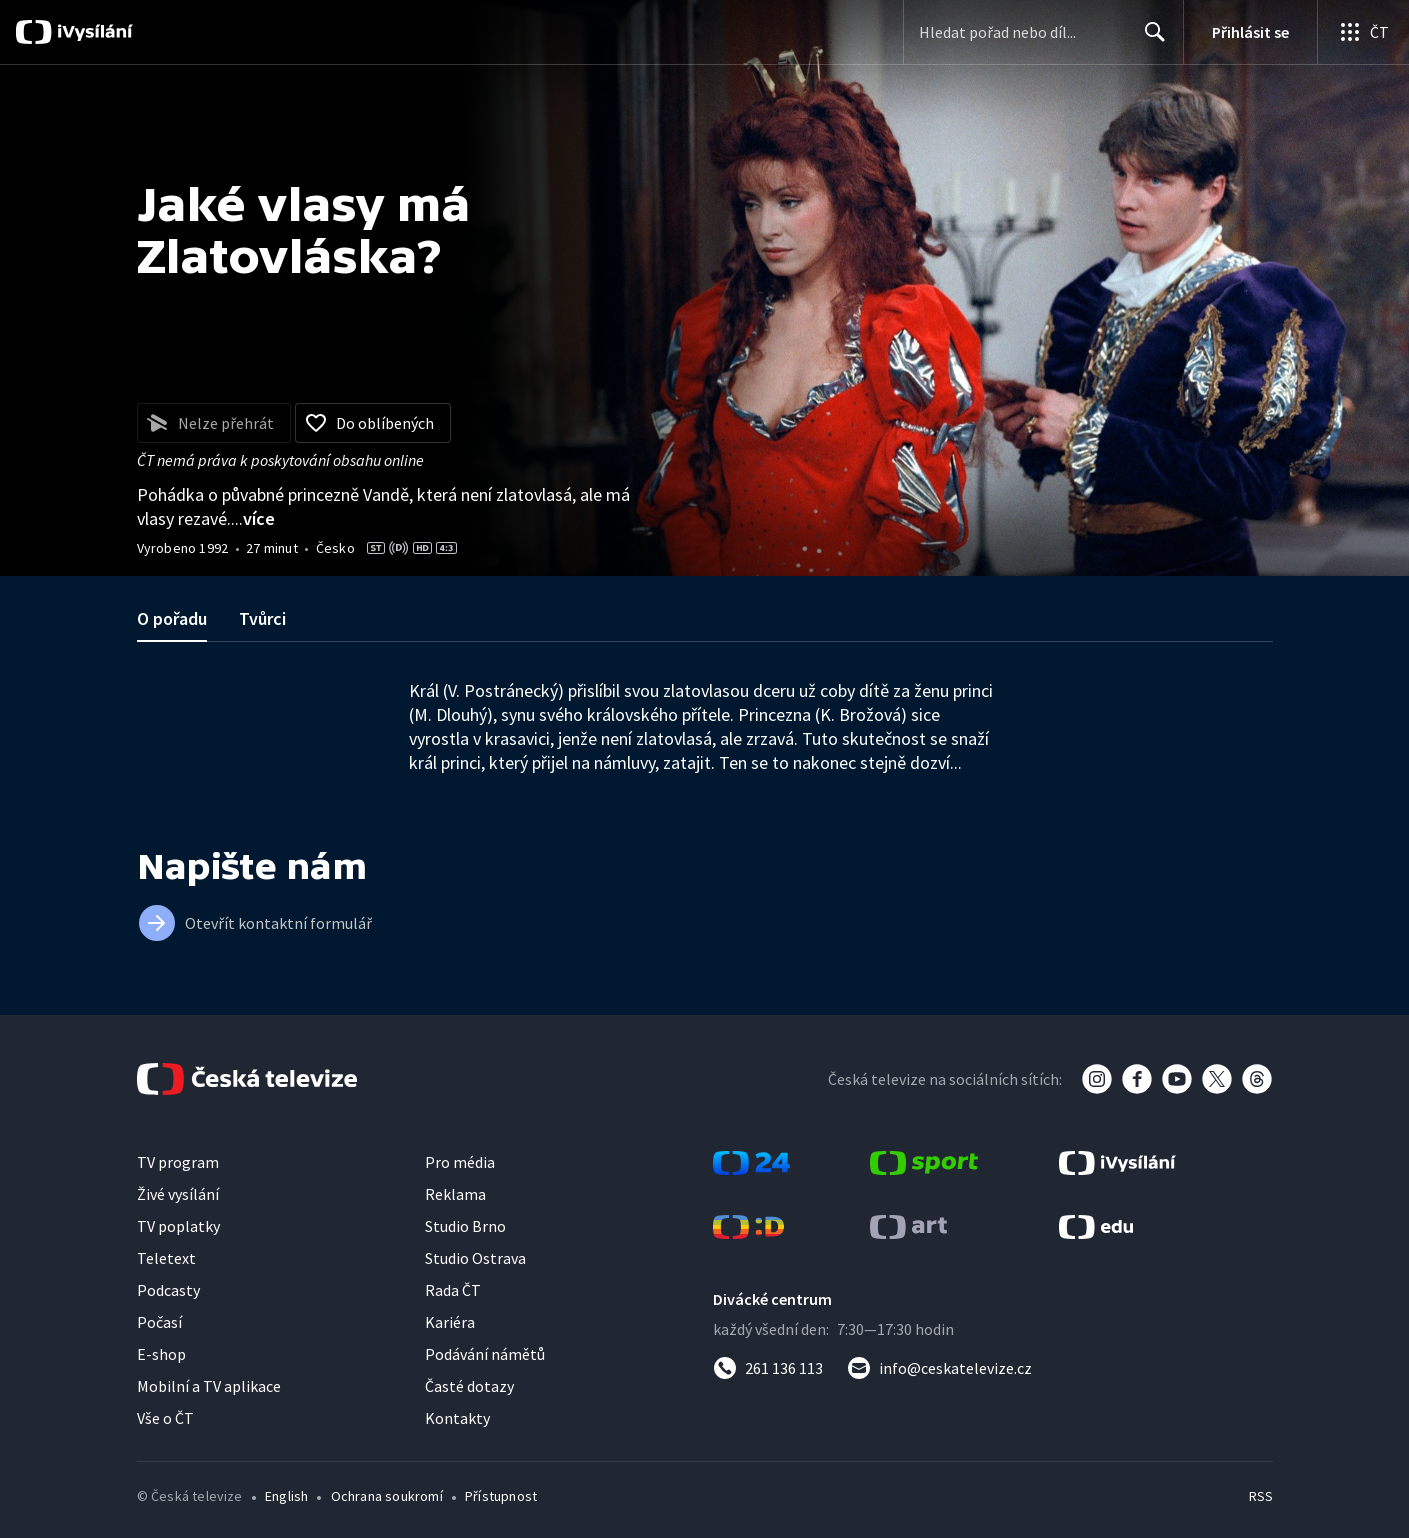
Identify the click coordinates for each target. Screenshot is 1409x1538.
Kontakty (457, 1418)
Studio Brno (465, 1226)
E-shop (161, 1354)
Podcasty (168, 1290)
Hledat (1149, 40)
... (253, 518)
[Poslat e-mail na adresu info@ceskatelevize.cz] (939, 1368)
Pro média (460, 1162)
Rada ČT (453, 1290)
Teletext (166, 1258)
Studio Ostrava (475, 1258)
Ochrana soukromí (387, 1496)
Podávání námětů (485, 1354)
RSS (1261, 1496)
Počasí (159, 1322)
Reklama (455, 1194)
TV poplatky (178, 1226)
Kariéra (450, 1322)
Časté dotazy (469, 1386)
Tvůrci (262, 618)
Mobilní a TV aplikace (209, 1386)
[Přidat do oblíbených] (373, 423)
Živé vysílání (178, 1194)
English (286, 1496)
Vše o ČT (165, 1418)
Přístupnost (501, 1496)
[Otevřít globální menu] (1363, 32)
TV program (178, 1162)
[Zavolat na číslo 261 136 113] (768, 1368)
